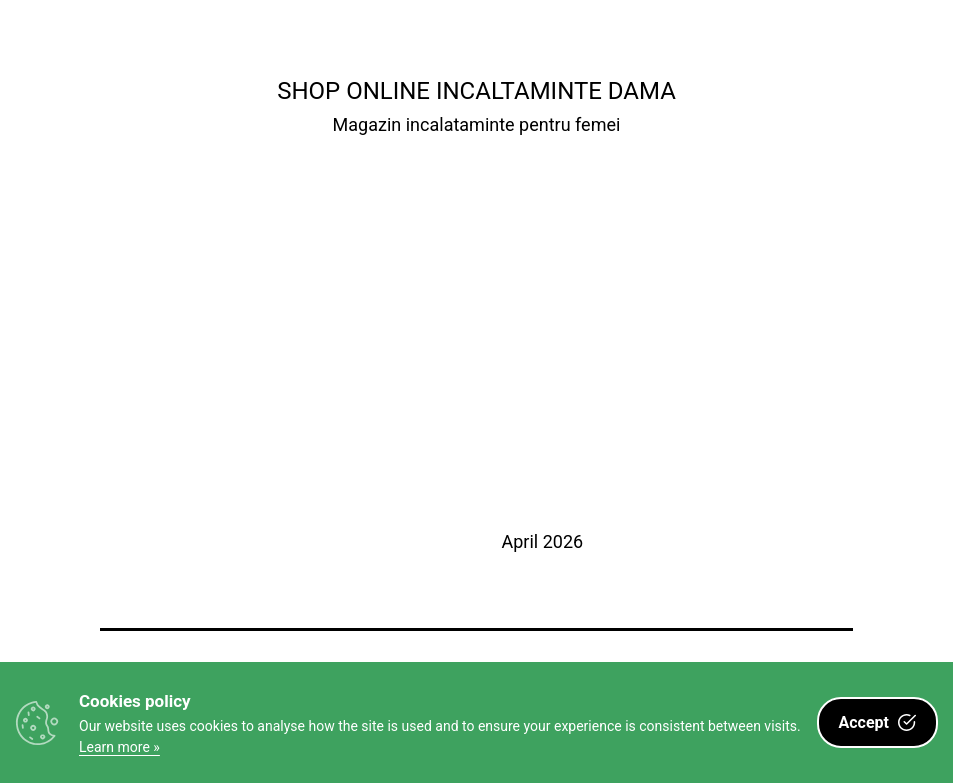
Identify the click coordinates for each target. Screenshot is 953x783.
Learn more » (119, 747)
